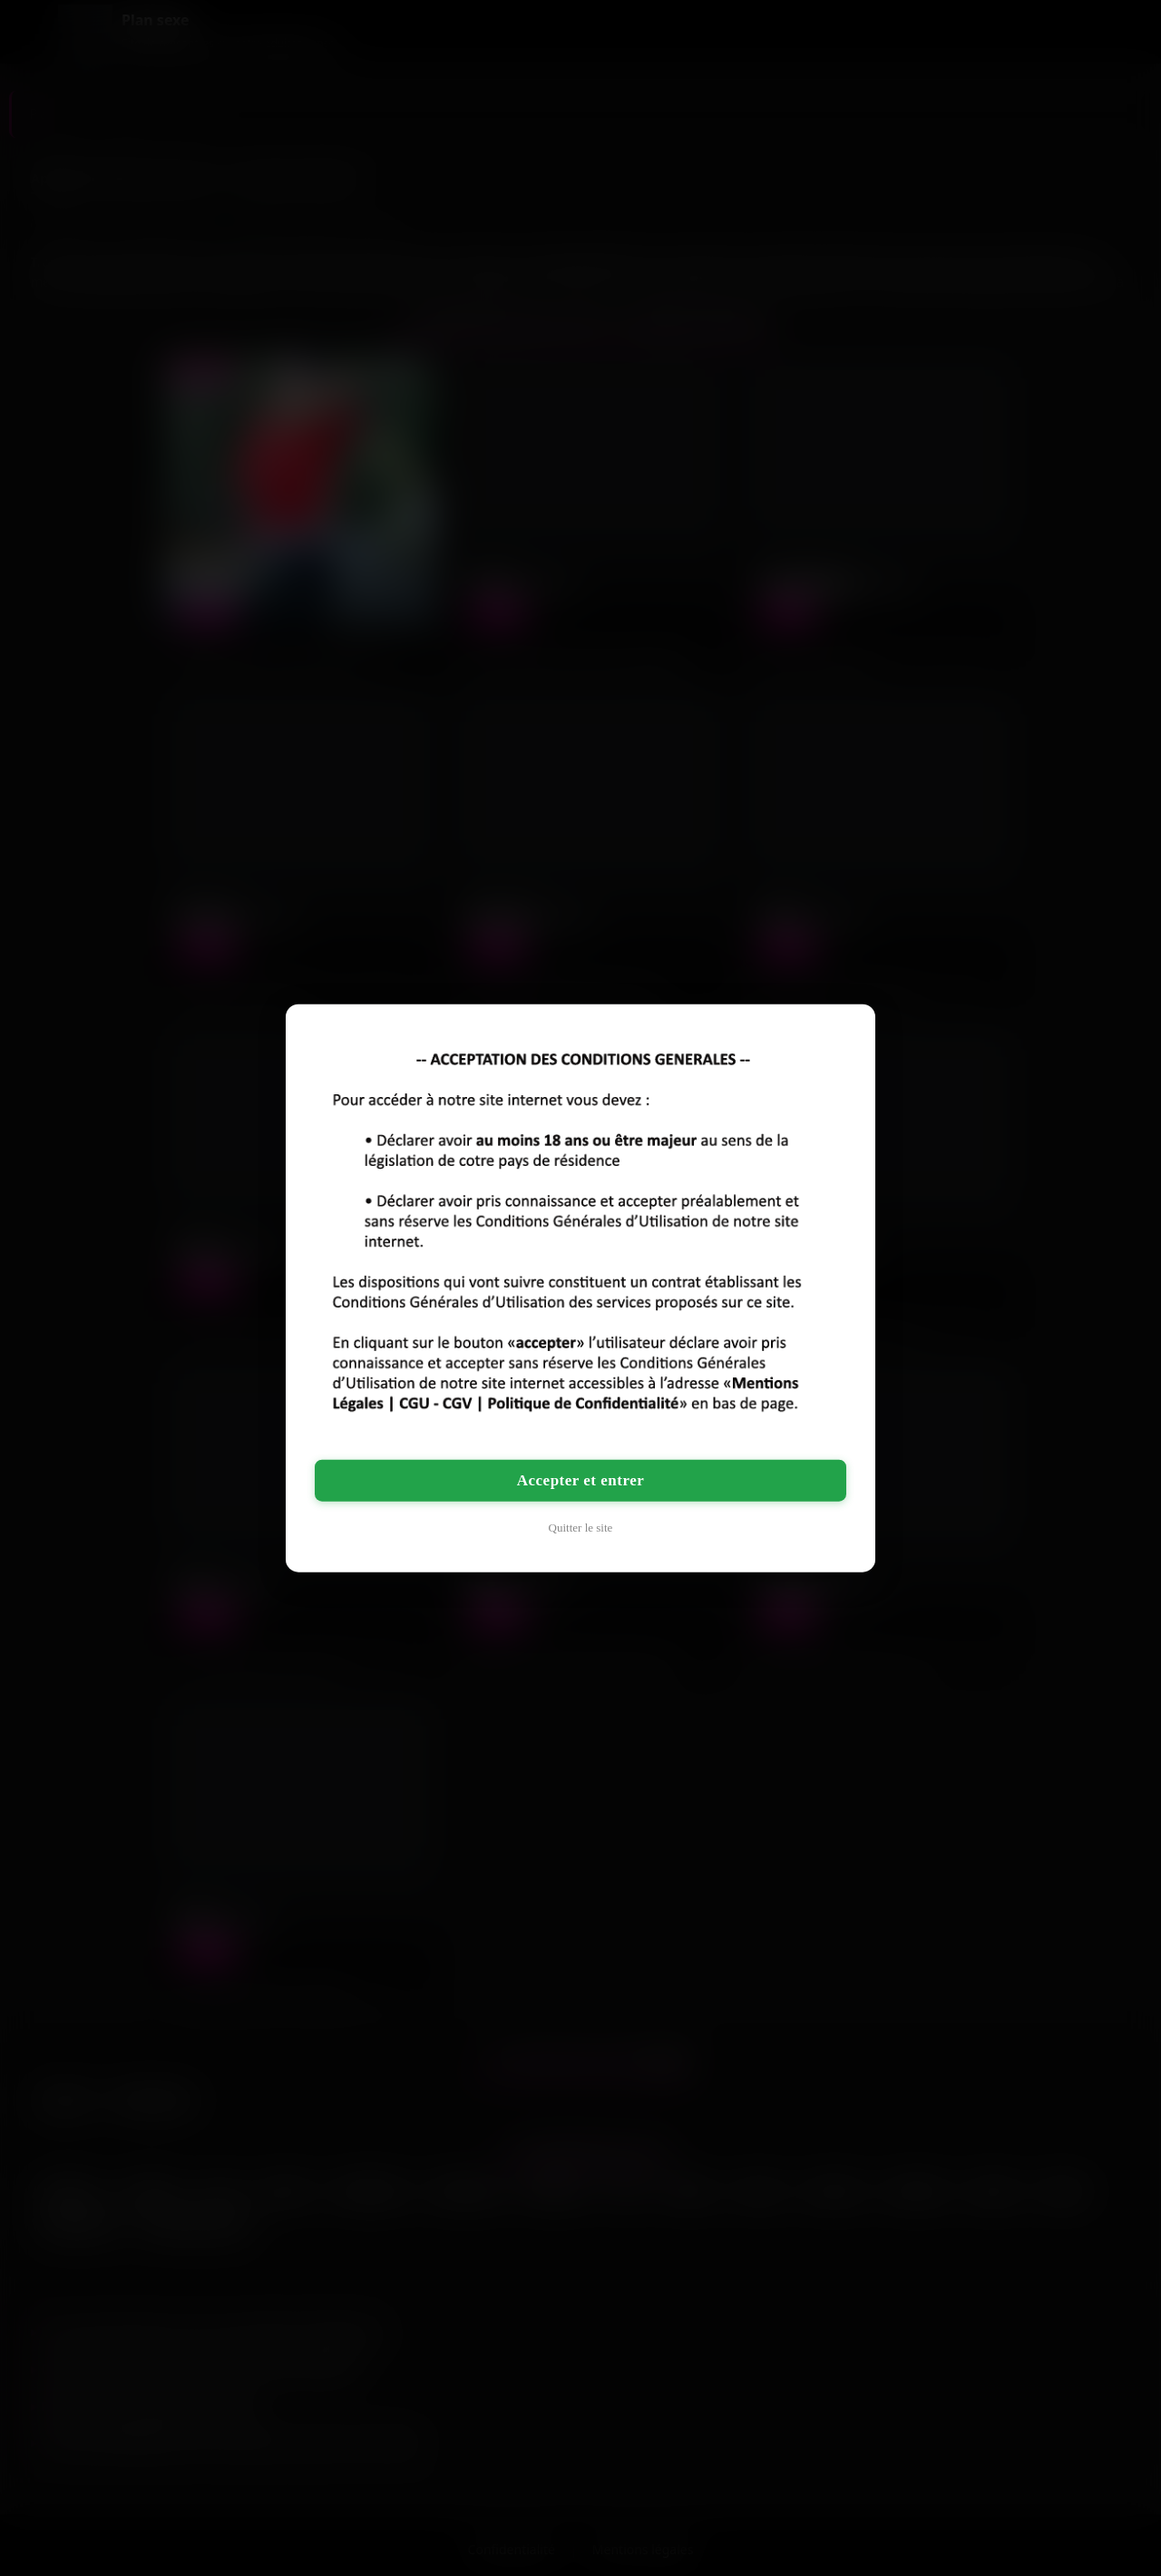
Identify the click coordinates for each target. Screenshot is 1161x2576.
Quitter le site (581, 1527)
